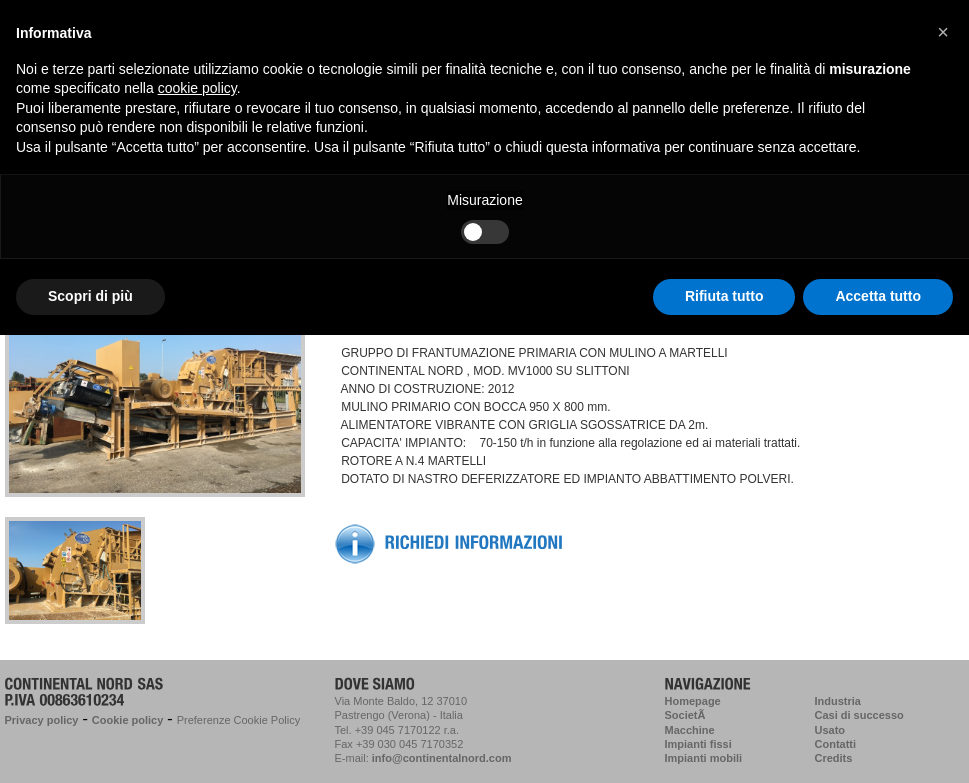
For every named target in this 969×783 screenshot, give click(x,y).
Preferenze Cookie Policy (239, 720)
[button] (943, 32)
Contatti (836, 744)
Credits (834, 758)
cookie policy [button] (197, 88)
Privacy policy (42, 720)
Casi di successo (859, 715)
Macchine (690, 730)
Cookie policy (128, 720)
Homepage (693, 701)
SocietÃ (687, 715)
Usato (830, 730)
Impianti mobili (704, 758)
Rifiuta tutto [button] (724, 296)
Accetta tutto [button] (878, 296)
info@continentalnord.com (442, 758)
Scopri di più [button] (90, 296)
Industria (838, 701)
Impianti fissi (698, 744)
